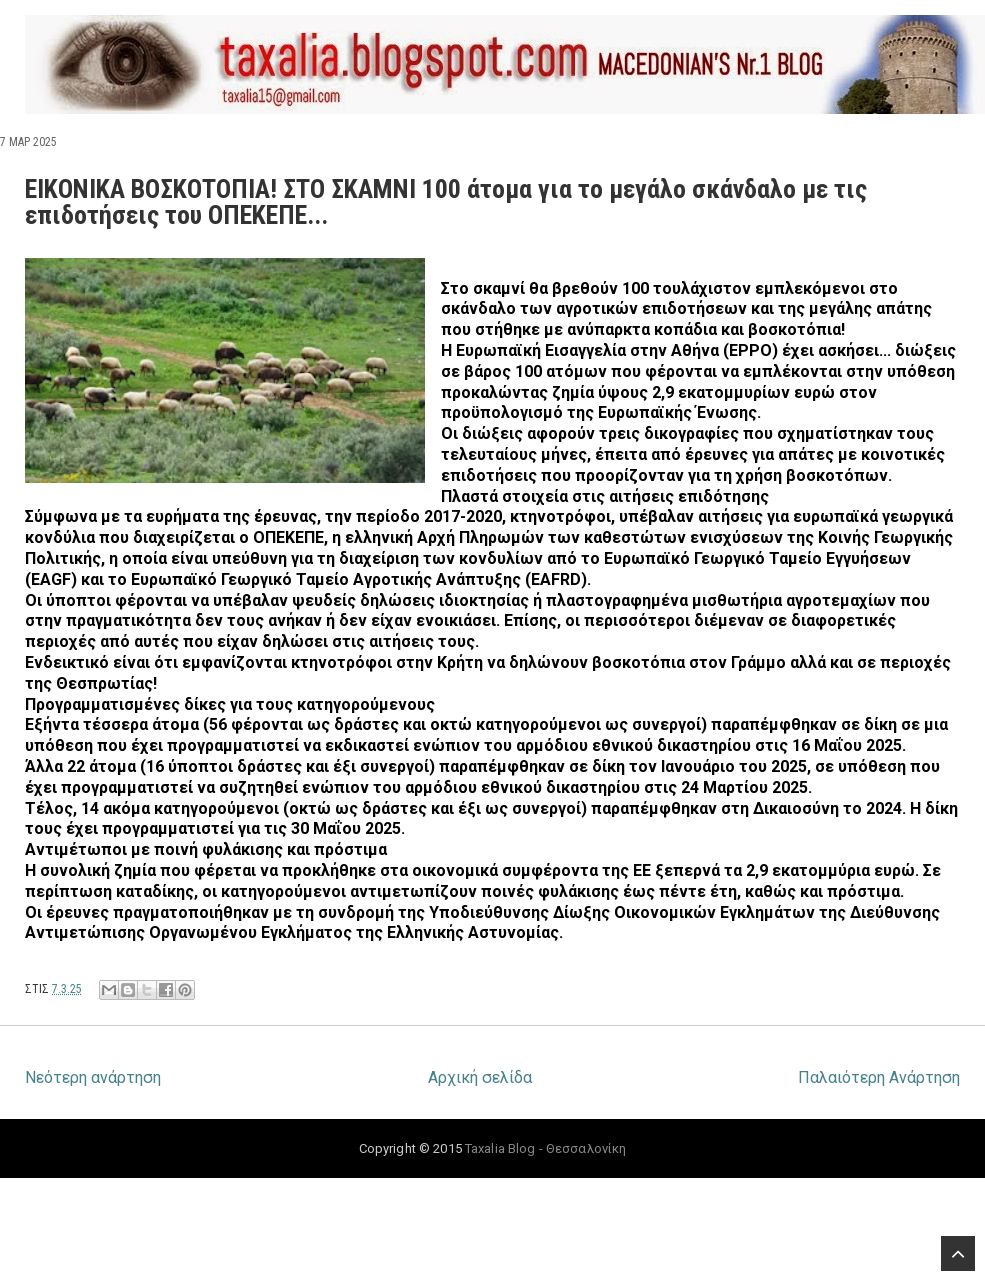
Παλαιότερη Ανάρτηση (879, 1077)
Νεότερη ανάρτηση (93, 1077)
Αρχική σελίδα (480, 1077)
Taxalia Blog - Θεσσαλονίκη (545, 1148)
